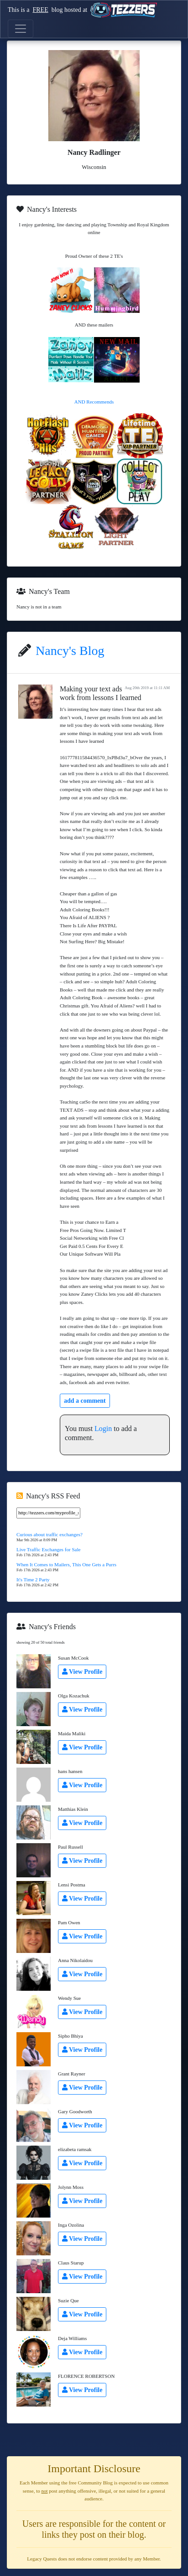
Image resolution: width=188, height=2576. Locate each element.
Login (103, 1428)
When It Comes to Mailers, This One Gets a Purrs (66, 1564)
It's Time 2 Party (33, 1579)
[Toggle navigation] (20, 29)
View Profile (82, 1671)
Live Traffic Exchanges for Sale (48, 1549)
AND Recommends (94, 401)
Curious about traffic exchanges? (49, 1534)
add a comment (85, 1400)
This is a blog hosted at (82, 10)
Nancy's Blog (70, 651)
